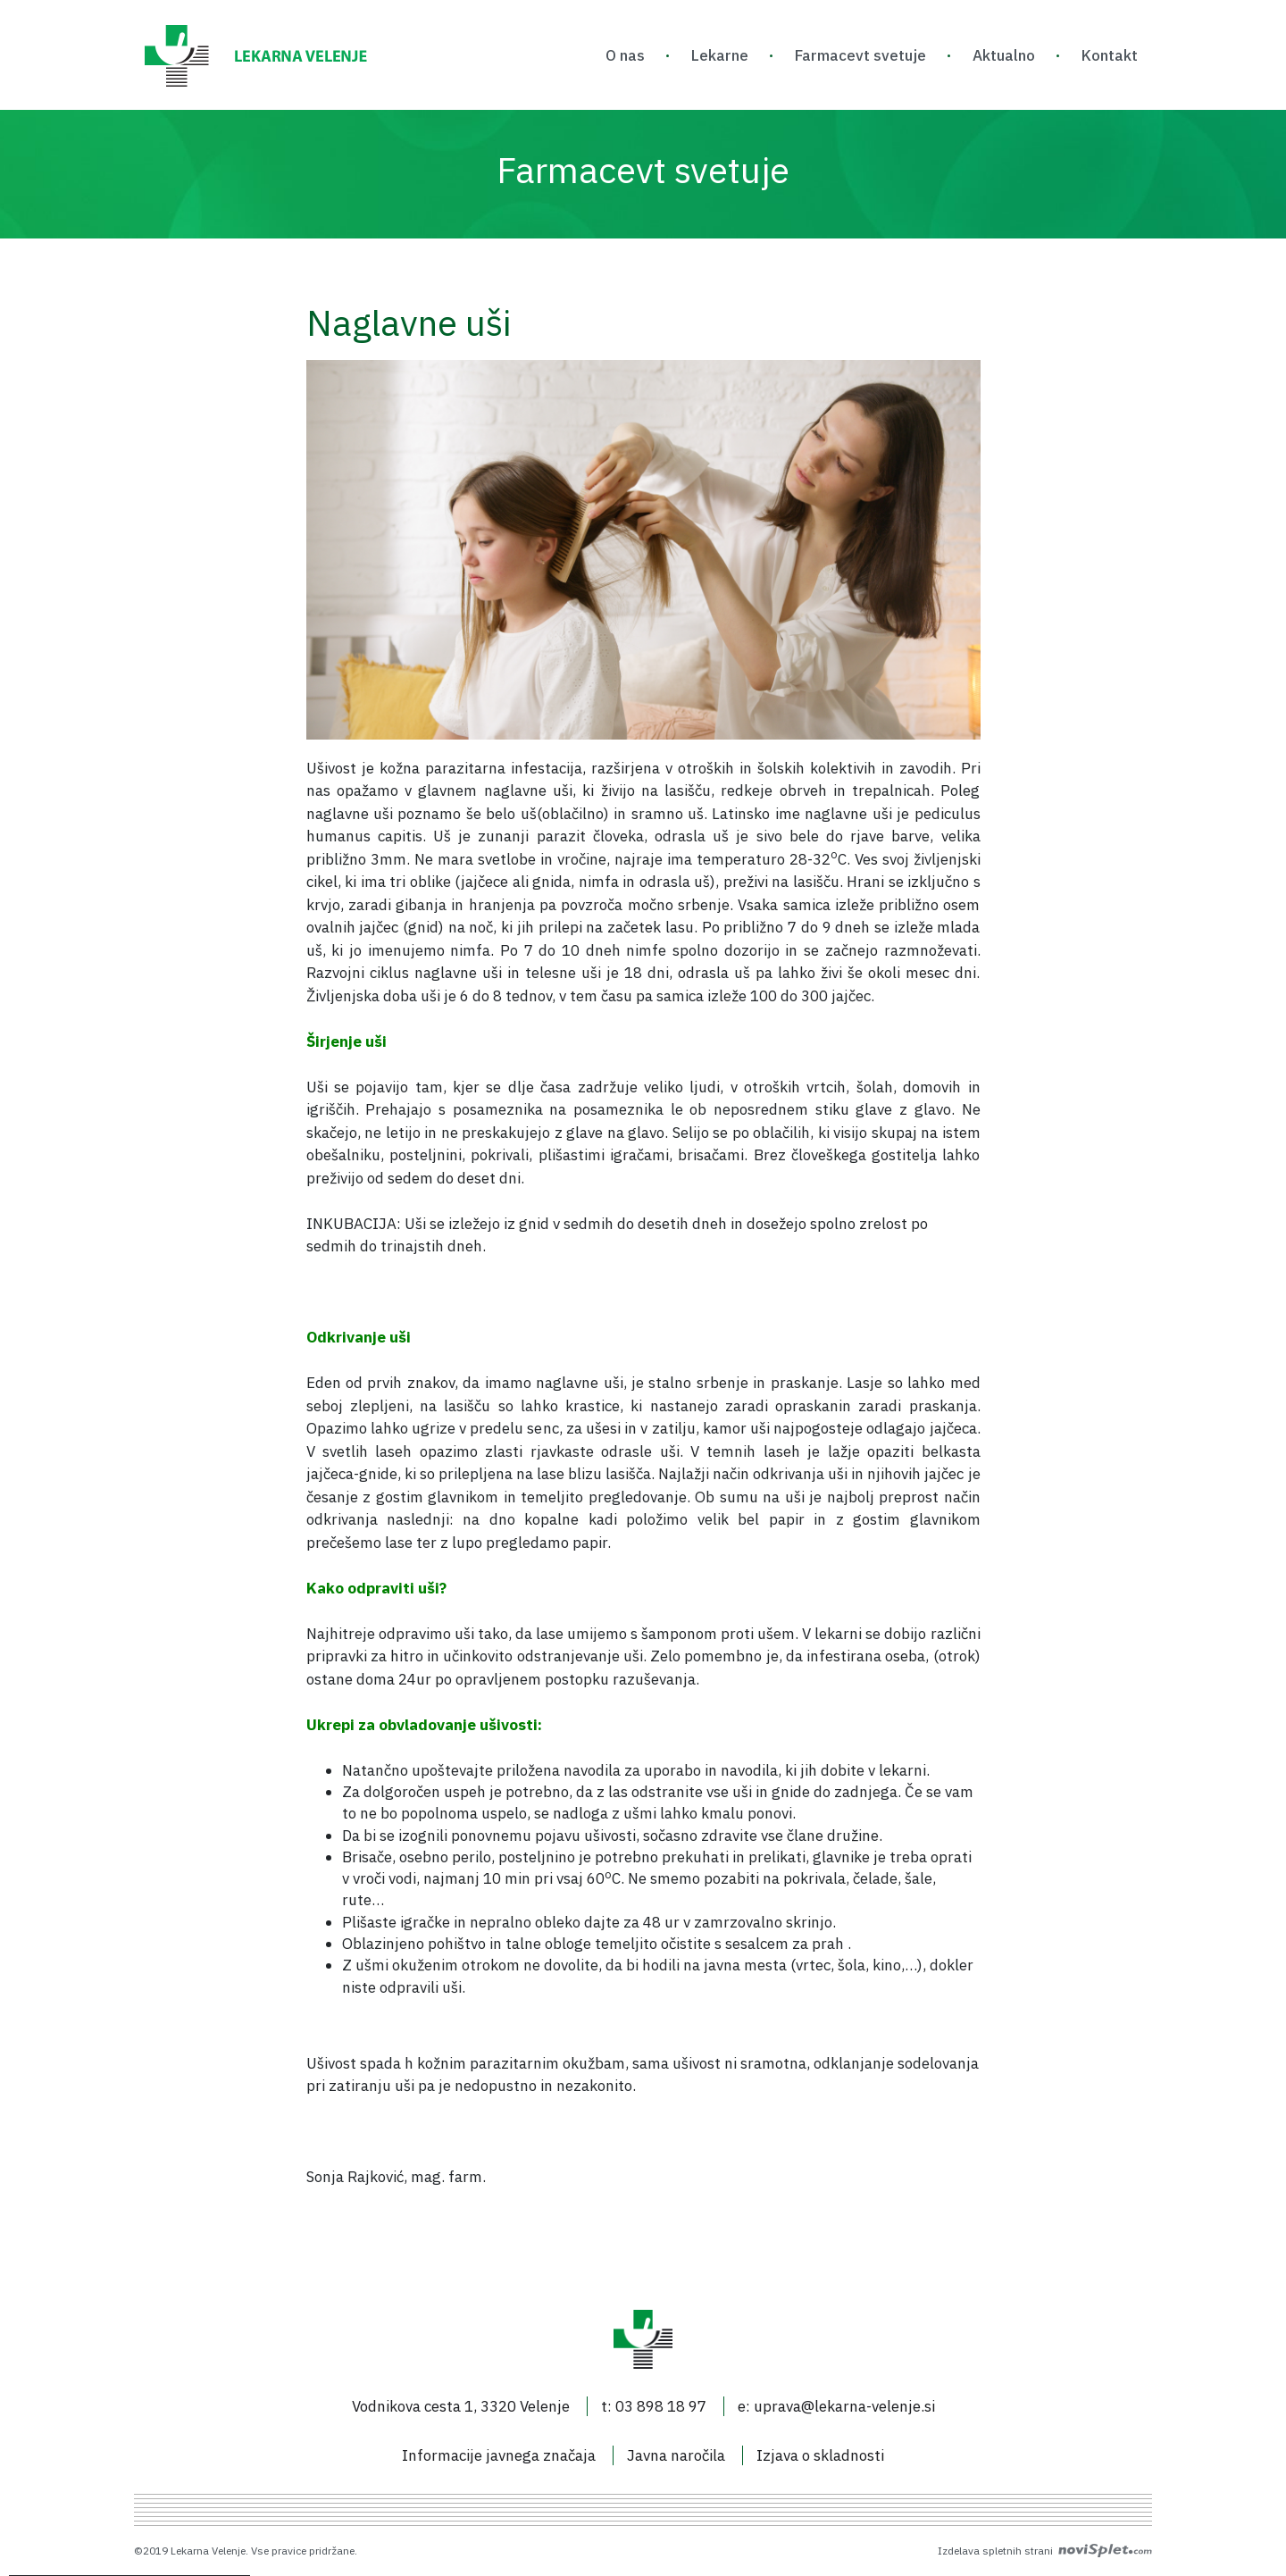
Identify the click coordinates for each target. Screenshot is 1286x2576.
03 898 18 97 (660, 2406)
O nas (625, 55)
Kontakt (1109, 55)
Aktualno (1004, 55)
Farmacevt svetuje (860, 55)
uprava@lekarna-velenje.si (844, 2406)
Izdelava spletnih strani (1045, 2550)
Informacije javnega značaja (499, 2455)
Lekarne (719, 55)
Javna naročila (676, 2455)
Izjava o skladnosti (820, 2455)
